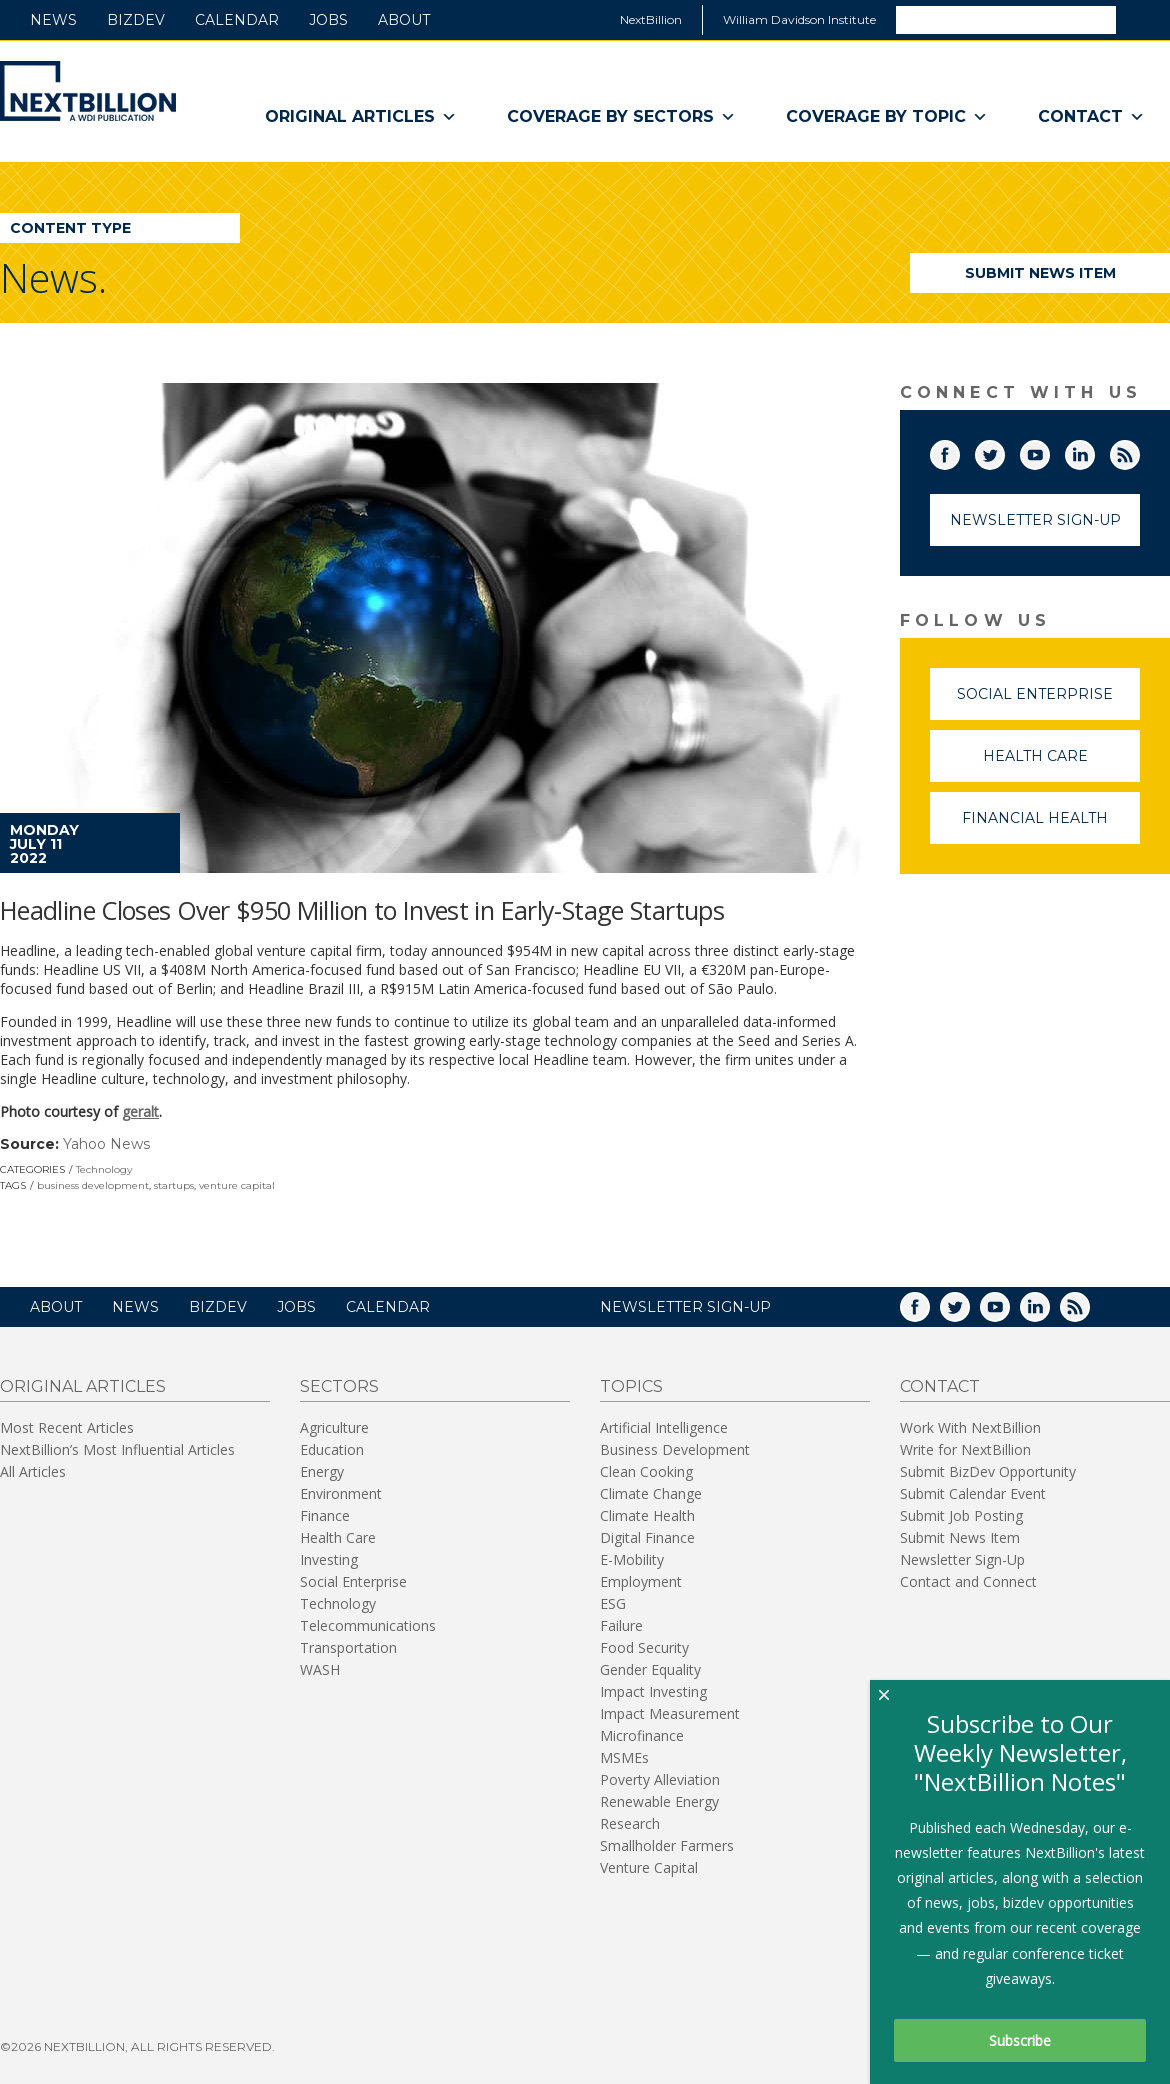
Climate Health (647, 1515)
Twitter (1004, 451)
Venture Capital (649, 1867)
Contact (1091, 117)
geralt (140, 1111)
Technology (104, 1169)
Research (630, 1823)
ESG (613, 1603)
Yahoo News (106, 1144)
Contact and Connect (968, 1581)
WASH (320, 1669)
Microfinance (642, 1735)
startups (174, 1185)
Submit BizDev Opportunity (988, 1471)
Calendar (237, 20)
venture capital (237, 1185)
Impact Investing (653, 1691)
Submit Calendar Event (973, 1493)
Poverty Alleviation (660, 1779)
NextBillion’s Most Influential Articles (117, 1449)
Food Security (644, 1647)
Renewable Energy (659, 1801)
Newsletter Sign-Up (1035, 520)
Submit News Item (1040, 273)
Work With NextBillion (970, 1427)
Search (1142, 19)
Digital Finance (647, 1537)
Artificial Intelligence (664, 1427)
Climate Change (651, 1493)
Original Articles (361, 117)
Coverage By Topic (887, 117)
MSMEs (624, 1757)
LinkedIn (1094, 451)
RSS (1139, 451)
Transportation (348, 1647)
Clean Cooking (646, 1471)
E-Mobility (632, 1559)
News (53, 20)
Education (332, 1449)
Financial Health (1051, 826)
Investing (329, 1559)
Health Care (1062, 764)
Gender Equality (650, 1669)
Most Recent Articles (67, 1427)
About (404, 20)
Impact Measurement (670, 1713)
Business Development (675, 1449)
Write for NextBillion (965, 1449)
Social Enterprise (1048, 702)
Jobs (328, 20)
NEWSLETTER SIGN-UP (685, 1307)
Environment (341, 1493)
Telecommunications (368, 1625)
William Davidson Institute (799, 19)
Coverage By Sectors (621, 117)
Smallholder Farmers (667, 1845)
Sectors (339, 1386)
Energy (322, 1471)
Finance (325, 1515)
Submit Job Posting (961, 1515)
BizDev (136, 20)
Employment (641, 1581)
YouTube (1049, 451)
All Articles (33, 1471)
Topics (631, 1386)
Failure (621, 1625)
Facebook (959, 451)
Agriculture (334, 1427)
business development (93, 1185)
